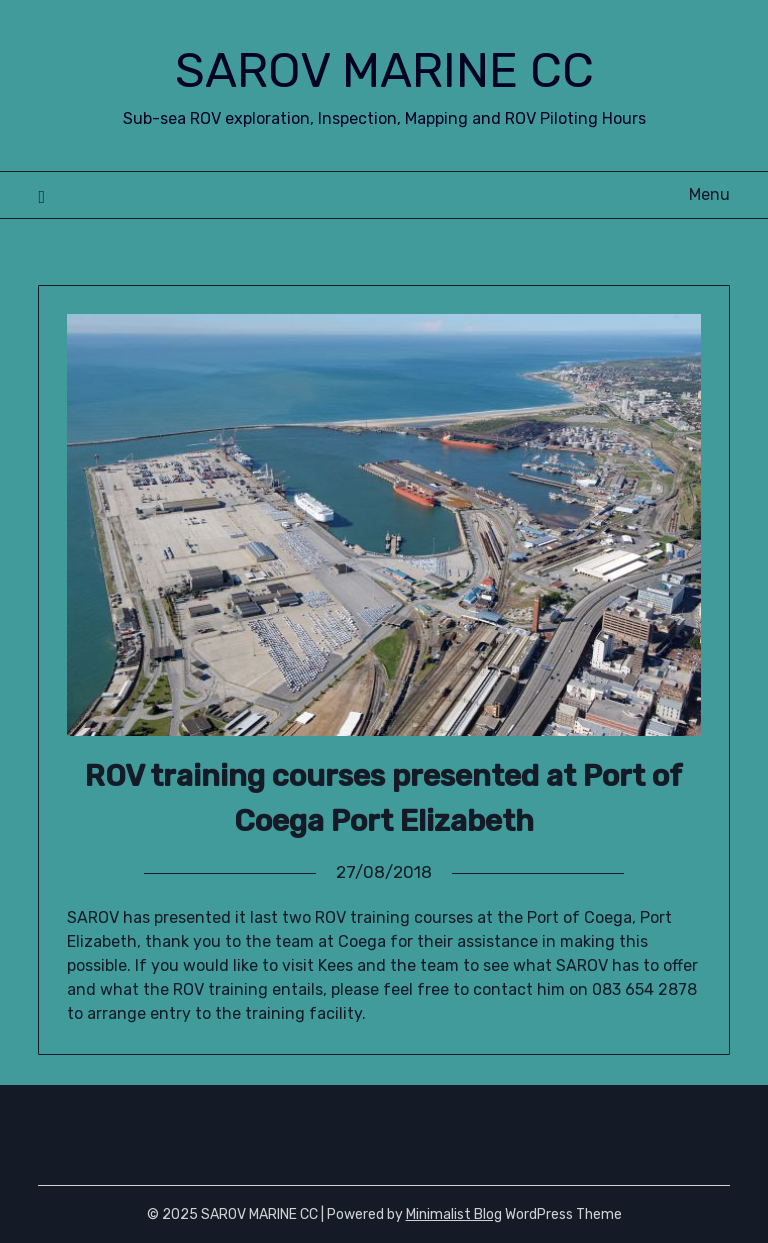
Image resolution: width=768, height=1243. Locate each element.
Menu (709, 194)
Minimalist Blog (454, 1214)
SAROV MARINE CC (384, 70)
